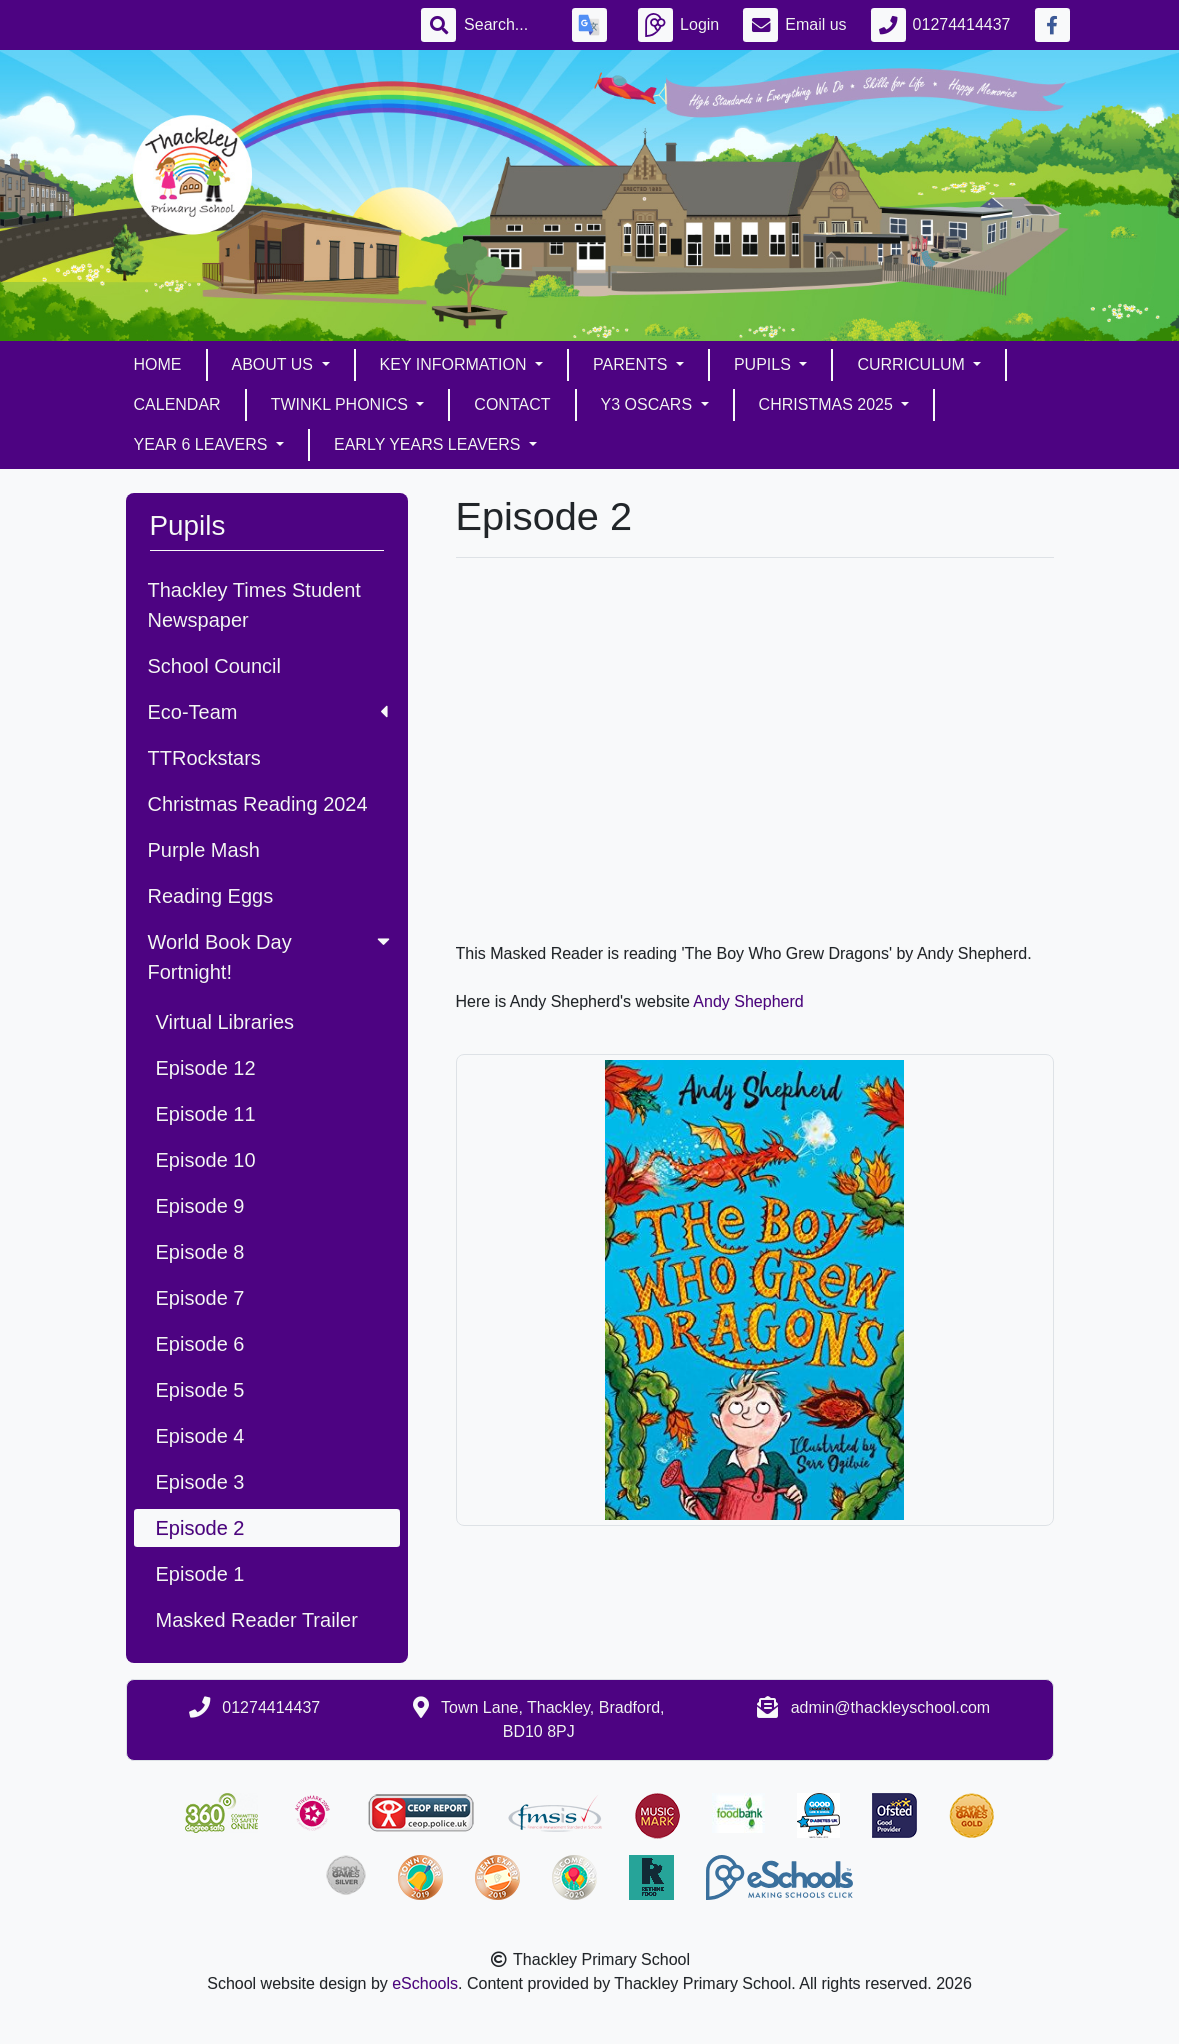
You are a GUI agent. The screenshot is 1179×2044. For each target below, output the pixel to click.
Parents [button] (632, 364)
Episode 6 (200, 1344)
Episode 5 (200, 1390)
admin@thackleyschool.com (890, 1707)
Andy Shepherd (748, 1001)
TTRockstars (204, 758)
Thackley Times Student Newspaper (254, 605)
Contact (512, 404)
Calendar (177, 404)
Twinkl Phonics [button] (342, 404)
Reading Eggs (211, 896)
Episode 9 (200, 1206)
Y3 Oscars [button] (649, 404)
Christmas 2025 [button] (828, 404)
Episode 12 (206, 1068)
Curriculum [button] (913, 364)
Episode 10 (206, 1160)
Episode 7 (200, 1298)
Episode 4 (200, 1436)
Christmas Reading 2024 (258, 804)
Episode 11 (206, 1114)
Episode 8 (200, 1252)
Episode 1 (200, 1574)
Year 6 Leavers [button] (203, 444)
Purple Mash (204, 850)
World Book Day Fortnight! (271, 957)
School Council (214, 666)
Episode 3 (200, 1482)
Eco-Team (268, 712)
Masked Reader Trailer (257, 1620)
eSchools (425, 1983)
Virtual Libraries (225, 1022)
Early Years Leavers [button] (429, 444)
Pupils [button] (764, 364)
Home (158, 364)
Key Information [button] (455, 364)
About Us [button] (275, 364)
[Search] (506, 25)
